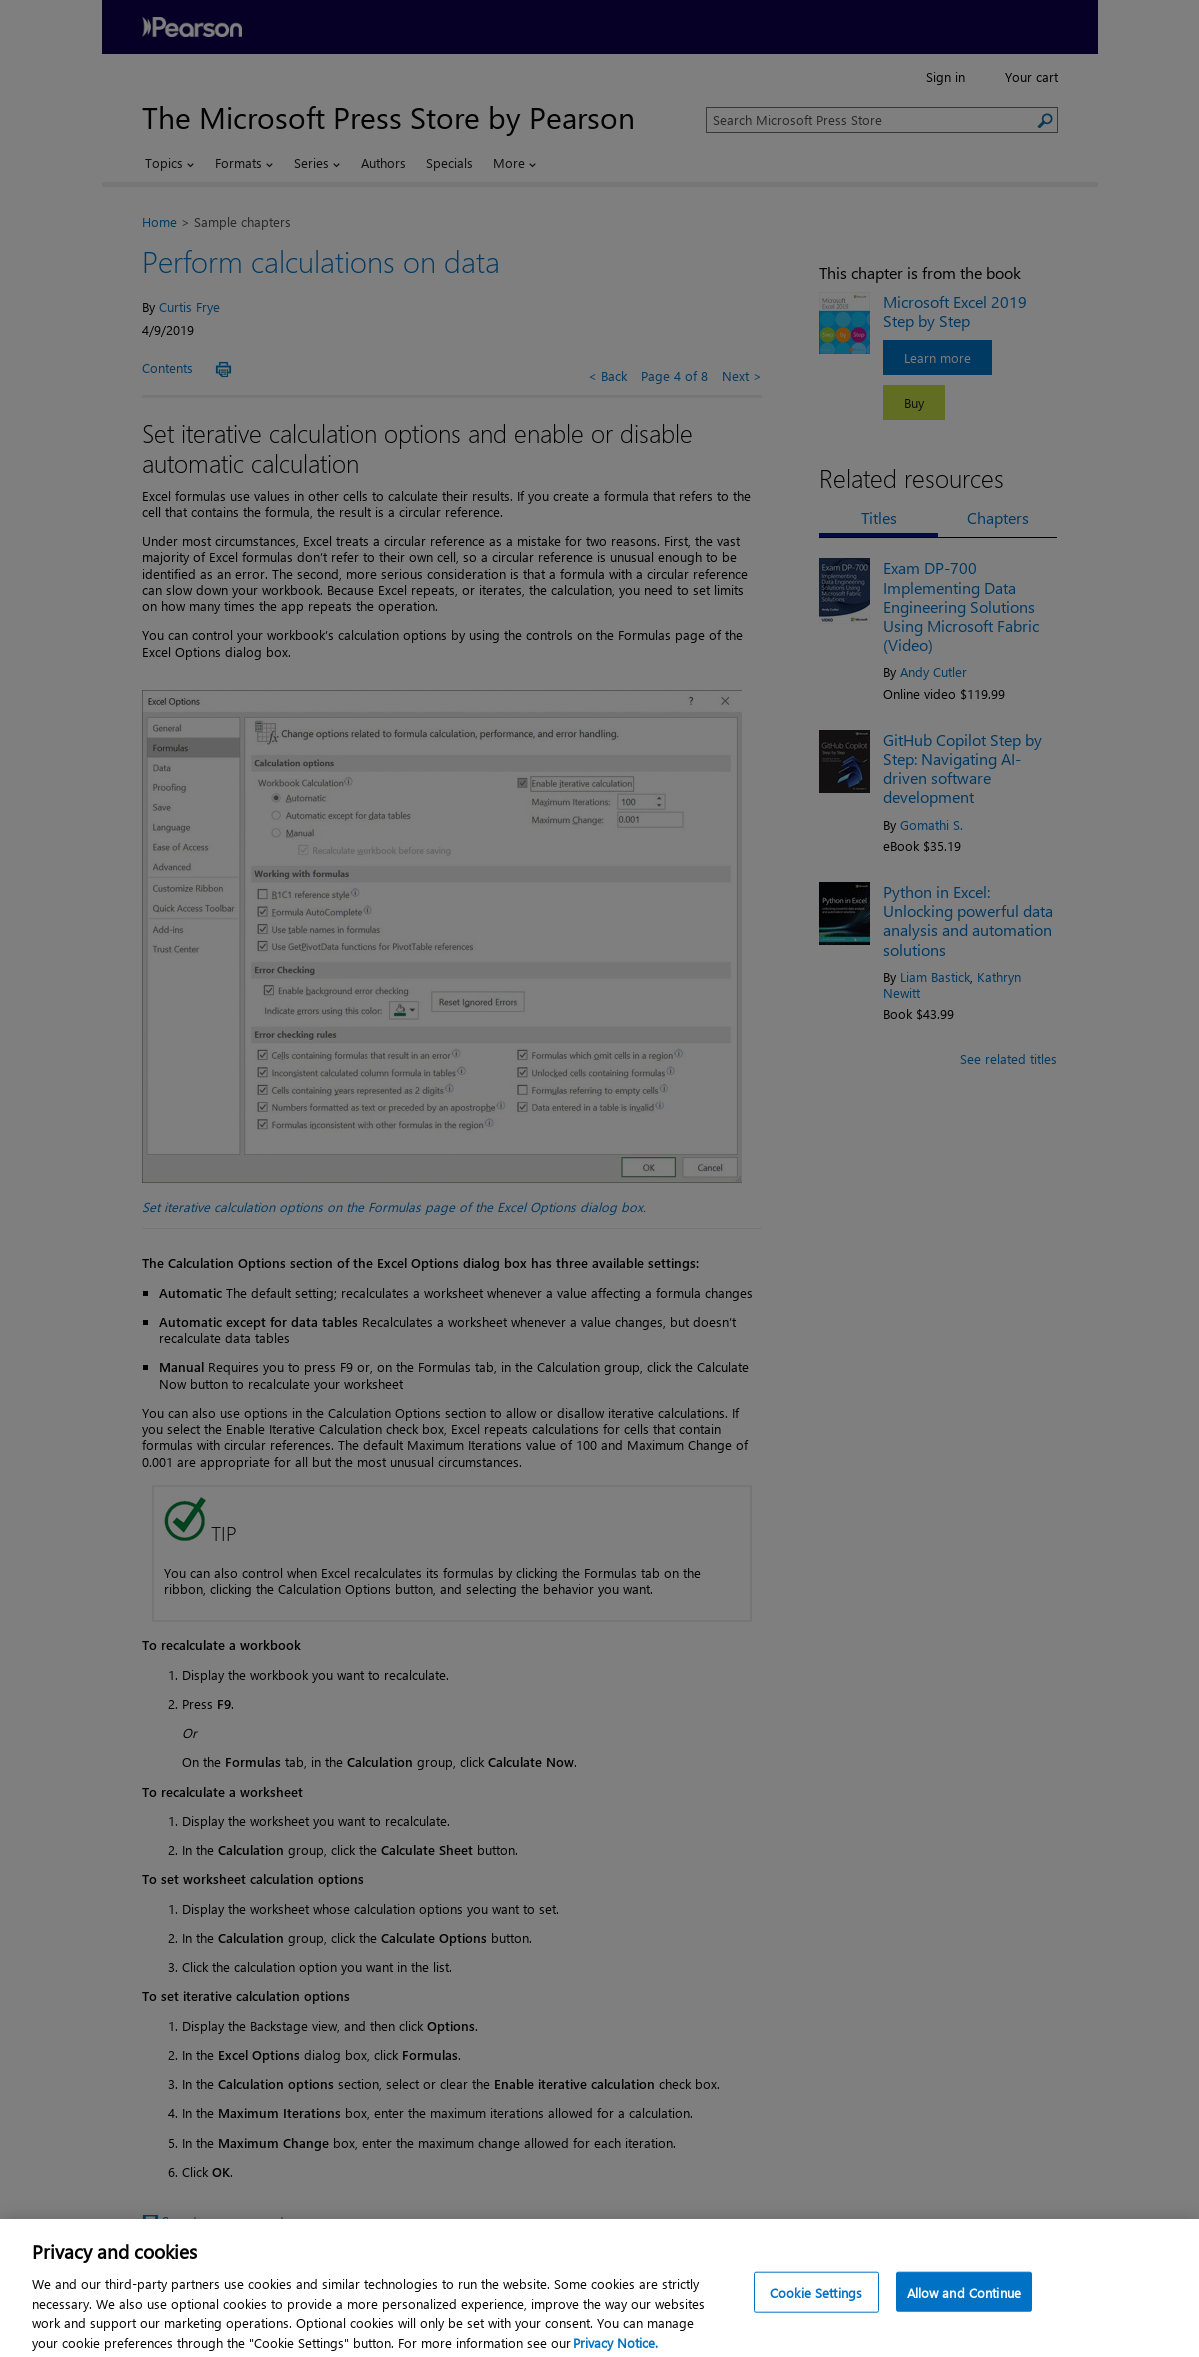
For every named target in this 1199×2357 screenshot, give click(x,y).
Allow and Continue (964, 2306)
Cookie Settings (816, 2306)
